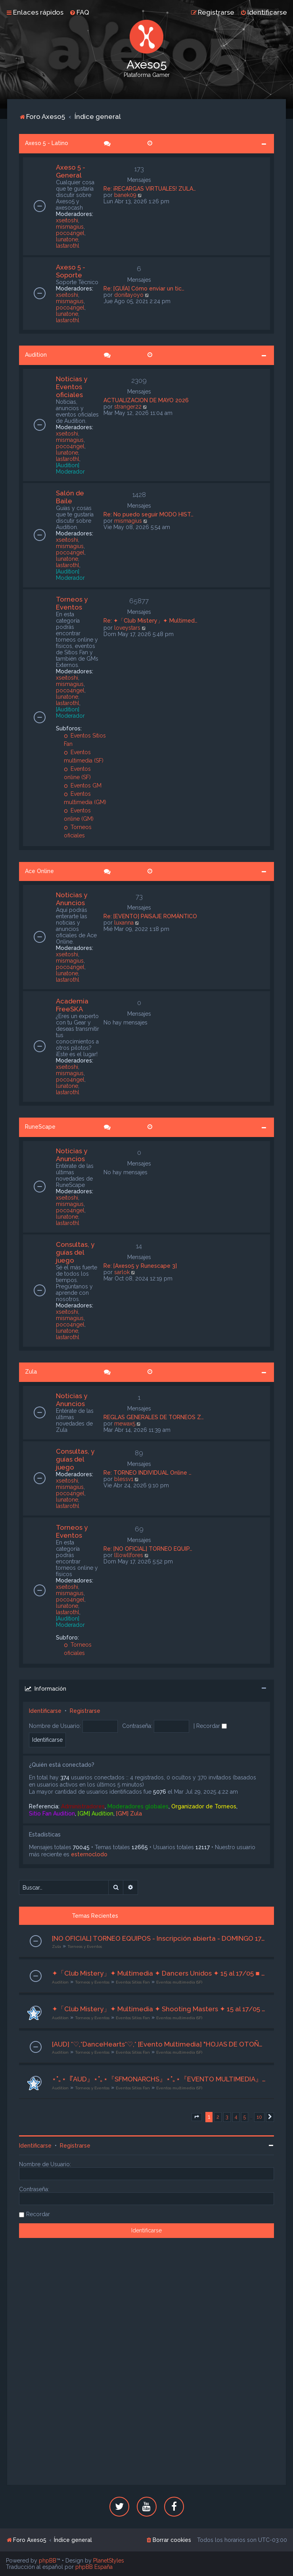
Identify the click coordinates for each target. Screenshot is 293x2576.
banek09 (125, 195)
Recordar (211, 1726)
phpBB (47, 2560)
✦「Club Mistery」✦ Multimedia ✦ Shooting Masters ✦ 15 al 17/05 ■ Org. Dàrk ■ (159, 2009)
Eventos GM (82, 785)
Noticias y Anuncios (71, 899)
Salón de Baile (70, 497)
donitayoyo (129, 295)
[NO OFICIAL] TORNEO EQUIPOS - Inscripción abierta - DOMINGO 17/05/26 (159, 1938)
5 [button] (244, 2117)
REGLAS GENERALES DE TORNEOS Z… (153, 1417)
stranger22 (128, 406)
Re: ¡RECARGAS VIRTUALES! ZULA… (149, 188)
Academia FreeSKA (72, 1005)
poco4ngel (70, 233)
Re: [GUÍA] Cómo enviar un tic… (143, 288)
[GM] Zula (129, 1813)
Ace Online (39, 871)
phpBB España (94, 2567)
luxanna (124, 922)
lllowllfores (128, 1555)
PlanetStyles (108, 2560)
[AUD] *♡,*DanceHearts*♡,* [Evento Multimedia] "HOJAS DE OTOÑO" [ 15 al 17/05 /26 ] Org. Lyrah (159, 2044)
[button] (197, 2117)
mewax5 (124, 1423)
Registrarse (85, 1711)
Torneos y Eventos (72, 603)
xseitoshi (67, 220)
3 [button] (227, 2117)
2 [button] (217, 2117)
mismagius (70, 227)
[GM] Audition (95, 1813)
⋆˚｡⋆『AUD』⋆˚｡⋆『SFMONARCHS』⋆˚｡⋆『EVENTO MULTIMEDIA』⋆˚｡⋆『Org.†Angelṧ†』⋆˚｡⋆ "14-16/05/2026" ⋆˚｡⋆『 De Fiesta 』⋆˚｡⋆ (159, 2079)
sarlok (122, 1272)
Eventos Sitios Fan (133, 1982)
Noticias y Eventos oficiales (71, 387)
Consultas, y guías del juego (75, 1252)
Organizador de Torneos (203, 1806)
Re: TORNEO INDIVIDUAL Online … (147, 1473)
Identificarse (45, 1711)
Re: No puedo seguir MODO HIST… (148, 514)
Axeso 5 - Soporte (70, 271)
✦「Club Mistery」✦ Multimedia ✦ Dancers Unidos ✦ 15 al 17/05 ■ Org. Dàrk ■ (159, 1973)
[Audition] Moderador (70, 468)
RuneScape (40, 1127)
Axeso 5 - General (70, 171)
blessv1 (123, 1479)
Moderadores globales (138, 1806)
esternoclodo (89, 1854)
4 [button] (236, 2117)
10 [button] (259, 2117)
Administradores (83, 1806)
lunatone (67, 239)
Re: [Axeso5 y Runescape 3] (140, 1266)
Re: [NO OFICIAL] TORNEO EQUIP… (147, 1549)
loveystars (127, 628)
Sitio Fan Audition (52, 1813)
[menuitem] (79, 12)
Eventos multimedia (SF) (179, 1982)
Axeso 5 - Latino (46, 143)
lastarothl (67, 246)
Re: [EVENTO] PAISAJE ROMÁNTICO (150, 916)
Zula (31, 1371)
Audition (36, 355)
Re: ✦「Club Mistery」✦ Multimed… (150, 620)
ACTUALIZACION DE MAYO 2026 (146, 400)
